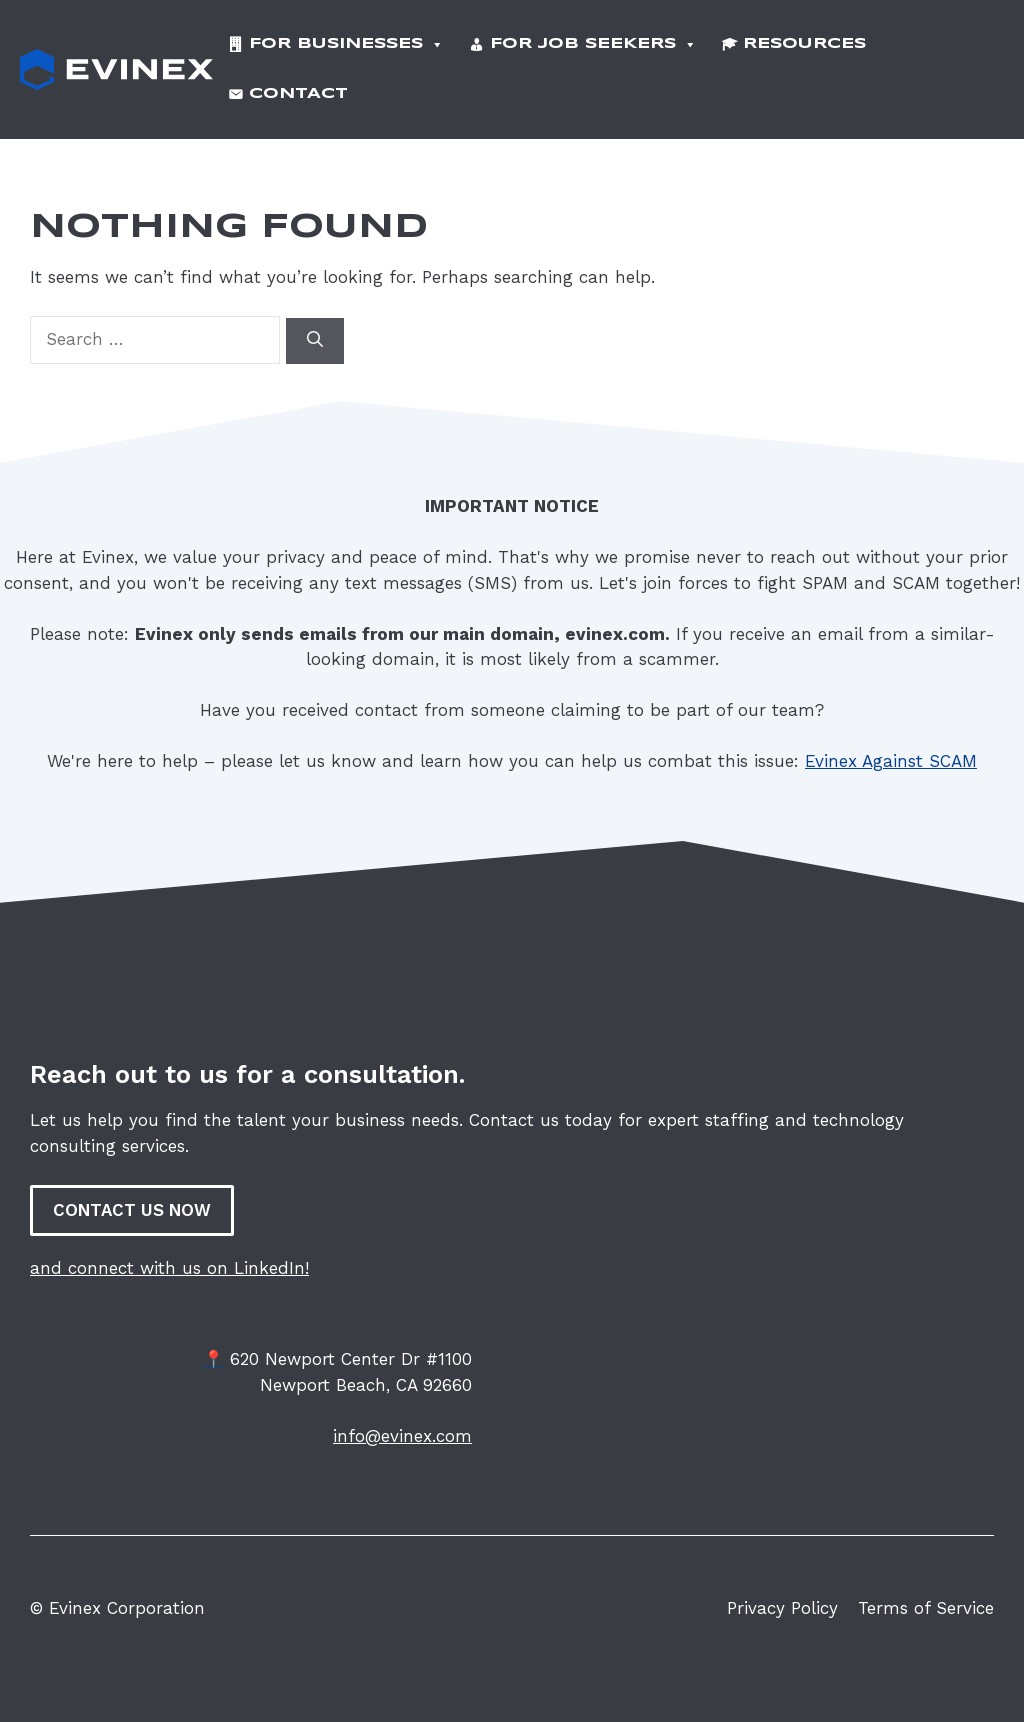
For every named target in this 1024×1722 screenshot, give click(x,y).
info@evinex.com (402, 1417)
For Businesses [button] (346, 40)
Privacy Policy (782, 1589)
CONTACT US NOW (132, 1191)
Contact (298, 80)
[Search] (315, 322)
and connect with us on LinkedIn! (169, 1249)
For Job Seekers (593, 40)
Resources (804, 40)
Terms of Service (926, 1589)
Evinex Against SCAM (891, 742)
